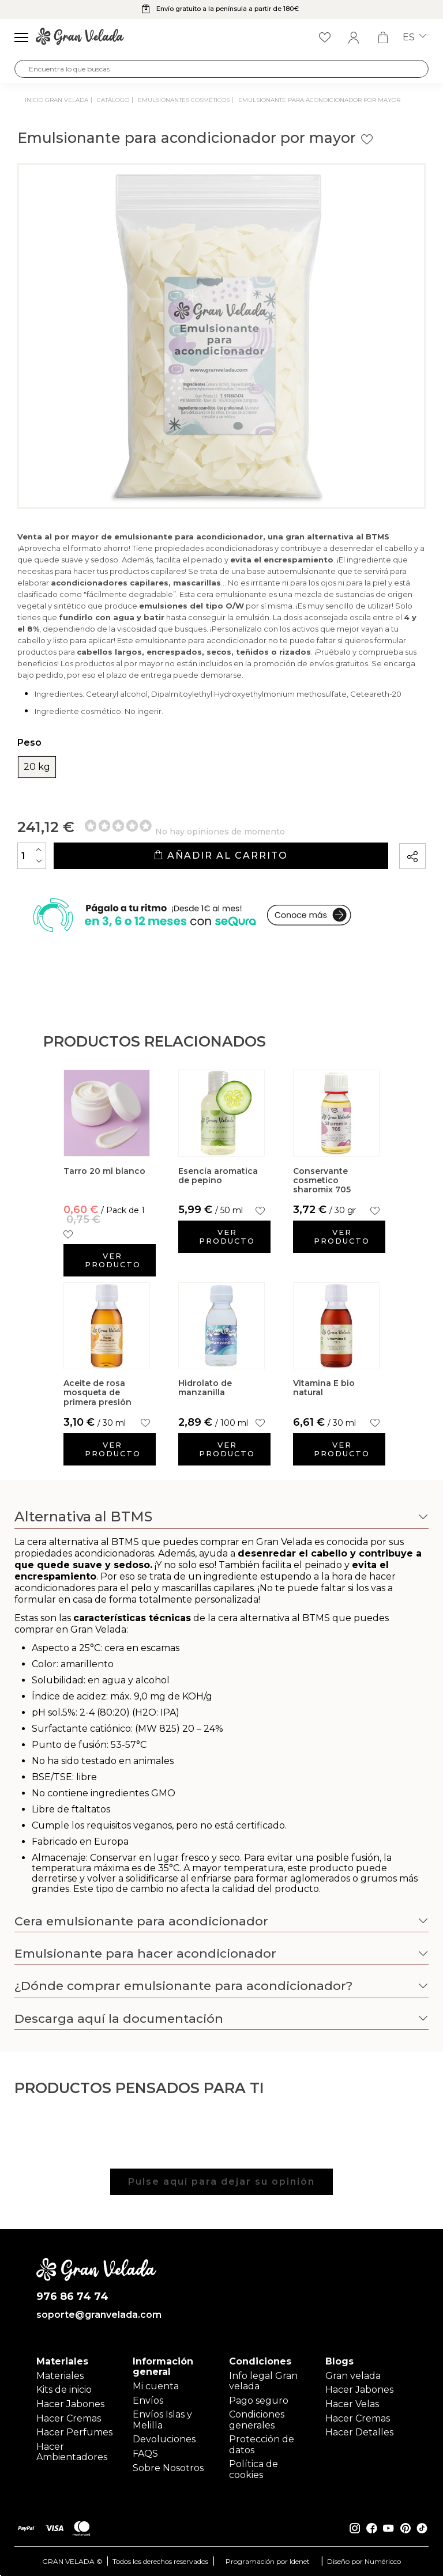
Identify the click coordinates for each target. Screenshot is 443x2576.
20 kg (37, 767)
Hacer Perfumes (74, 2432)
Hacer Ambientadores (71, 2451)
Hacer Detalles (359, 2432)
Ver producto (113, 1260)
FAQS (145, 2453)
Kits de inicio (64, 2389)
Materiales (60, 2375)
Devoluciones (164, 2439)
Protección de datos (261, 2444)
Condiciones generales (256, 2419)
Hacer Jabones (70, 2404)
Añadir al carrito (220, 855)
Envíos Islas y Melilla (162, 2419)
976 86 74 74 (72, 2297)
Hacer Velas (352, 2404)
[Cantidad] (31, 856)
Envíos (148, 2400)
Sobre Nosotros (168, 2467)
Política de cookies (253, 2469)
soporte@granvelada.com (96, 2315)
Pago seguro (258, 2400)
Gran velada (353, 2375)
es (414, 37)
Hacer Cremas (68, 2418)
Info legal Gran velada (263, 2381)
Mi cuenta (156, 2386)
